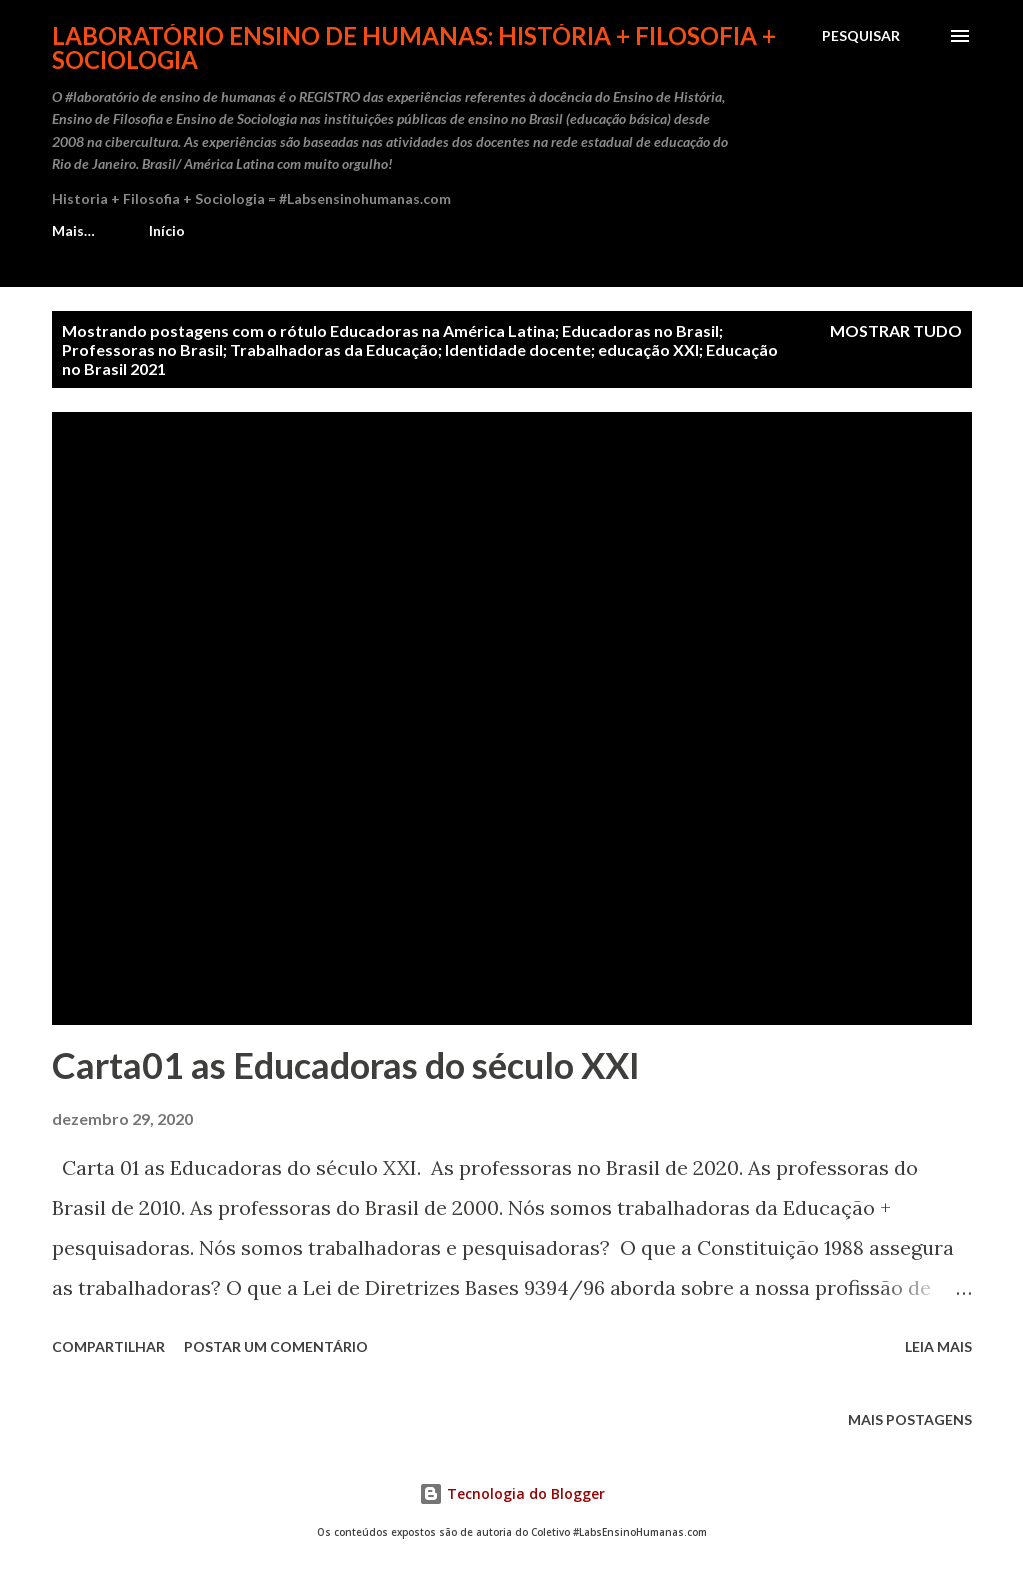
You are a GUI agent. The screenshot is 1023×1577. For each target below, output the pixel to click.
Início (82, 230)
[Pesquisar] (861, 36)
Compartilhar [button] (108, 1346)
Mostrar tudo (896, 330)
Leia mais (938, 1346)
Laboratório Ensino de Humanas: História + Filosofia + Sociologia (414, 47)
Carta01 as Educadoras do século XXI (346, 1065)
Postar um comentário (276, 1346)
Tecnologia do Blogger (512, 1493)
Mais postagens (910, 1419)
